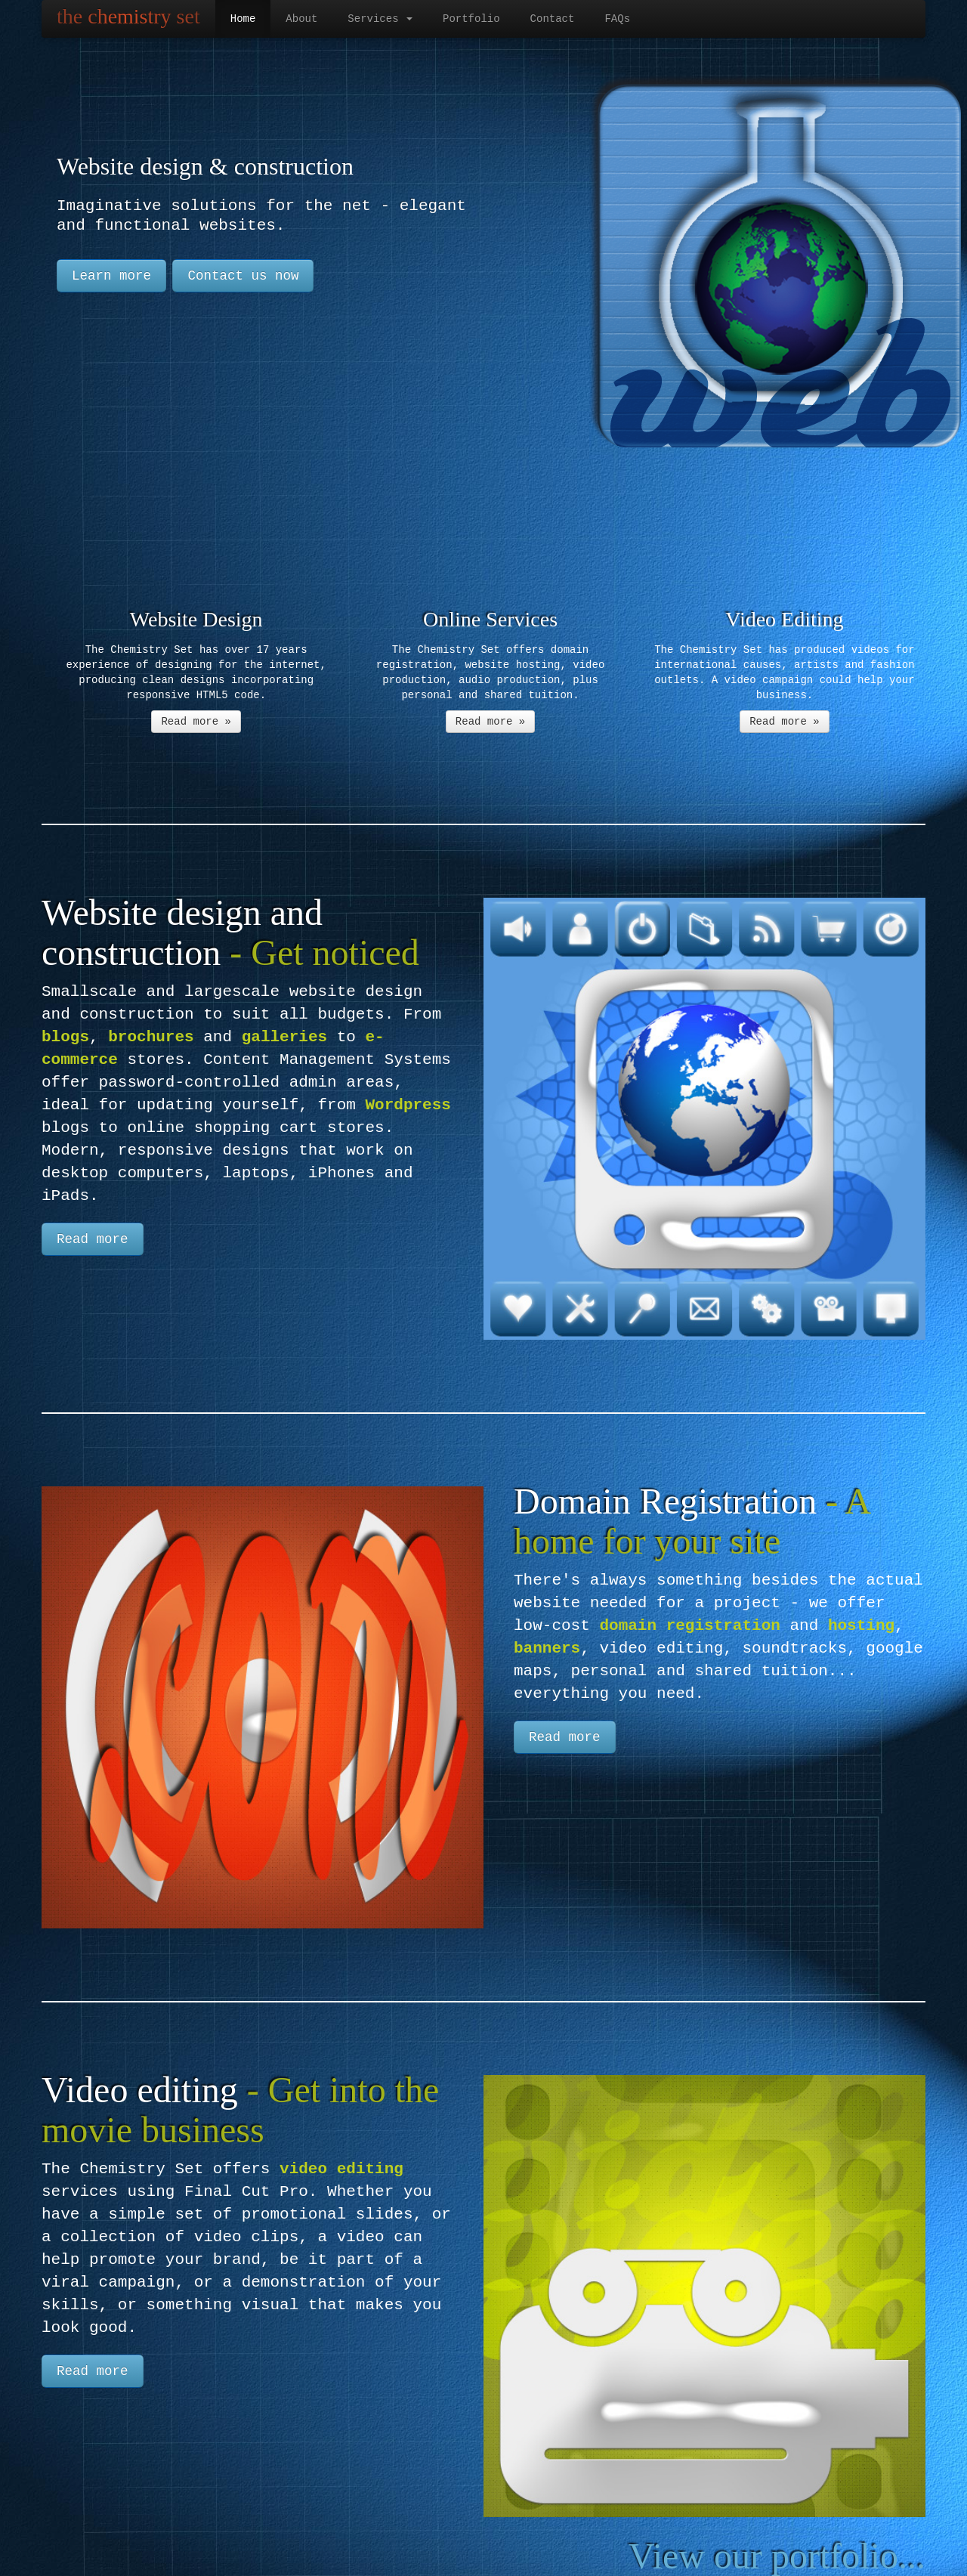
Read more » (195, 721)
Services (380, 18)
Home (243, 18)
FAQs (617, 18)
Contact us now (242, 276)
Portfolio (471, 18)
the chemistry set (128, 16)
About (301, 18)
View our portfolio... (777, 2556)
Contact (552, 18)
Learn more (111, 276)
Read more (92, 1239)
